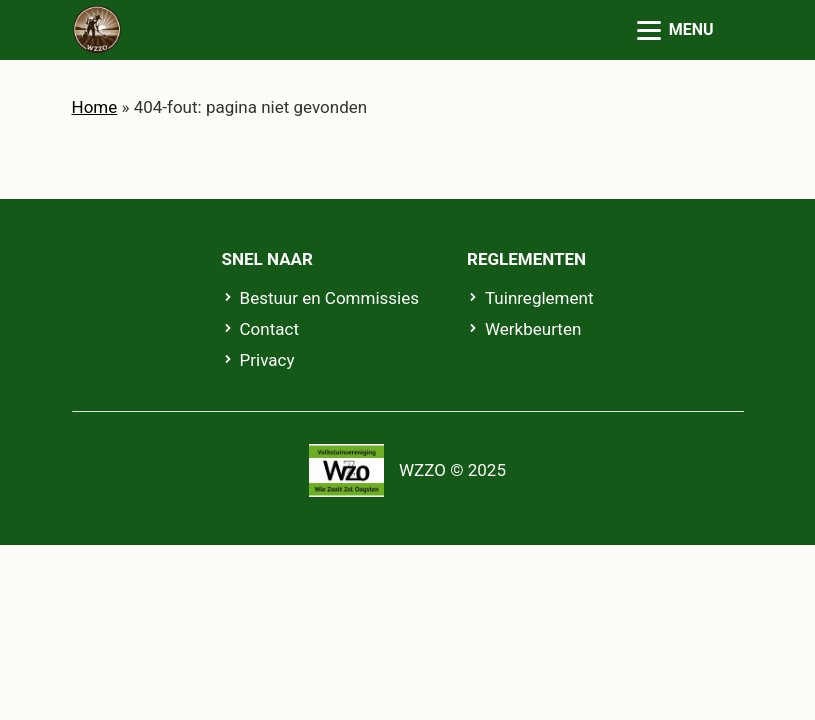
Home (95, 107)
